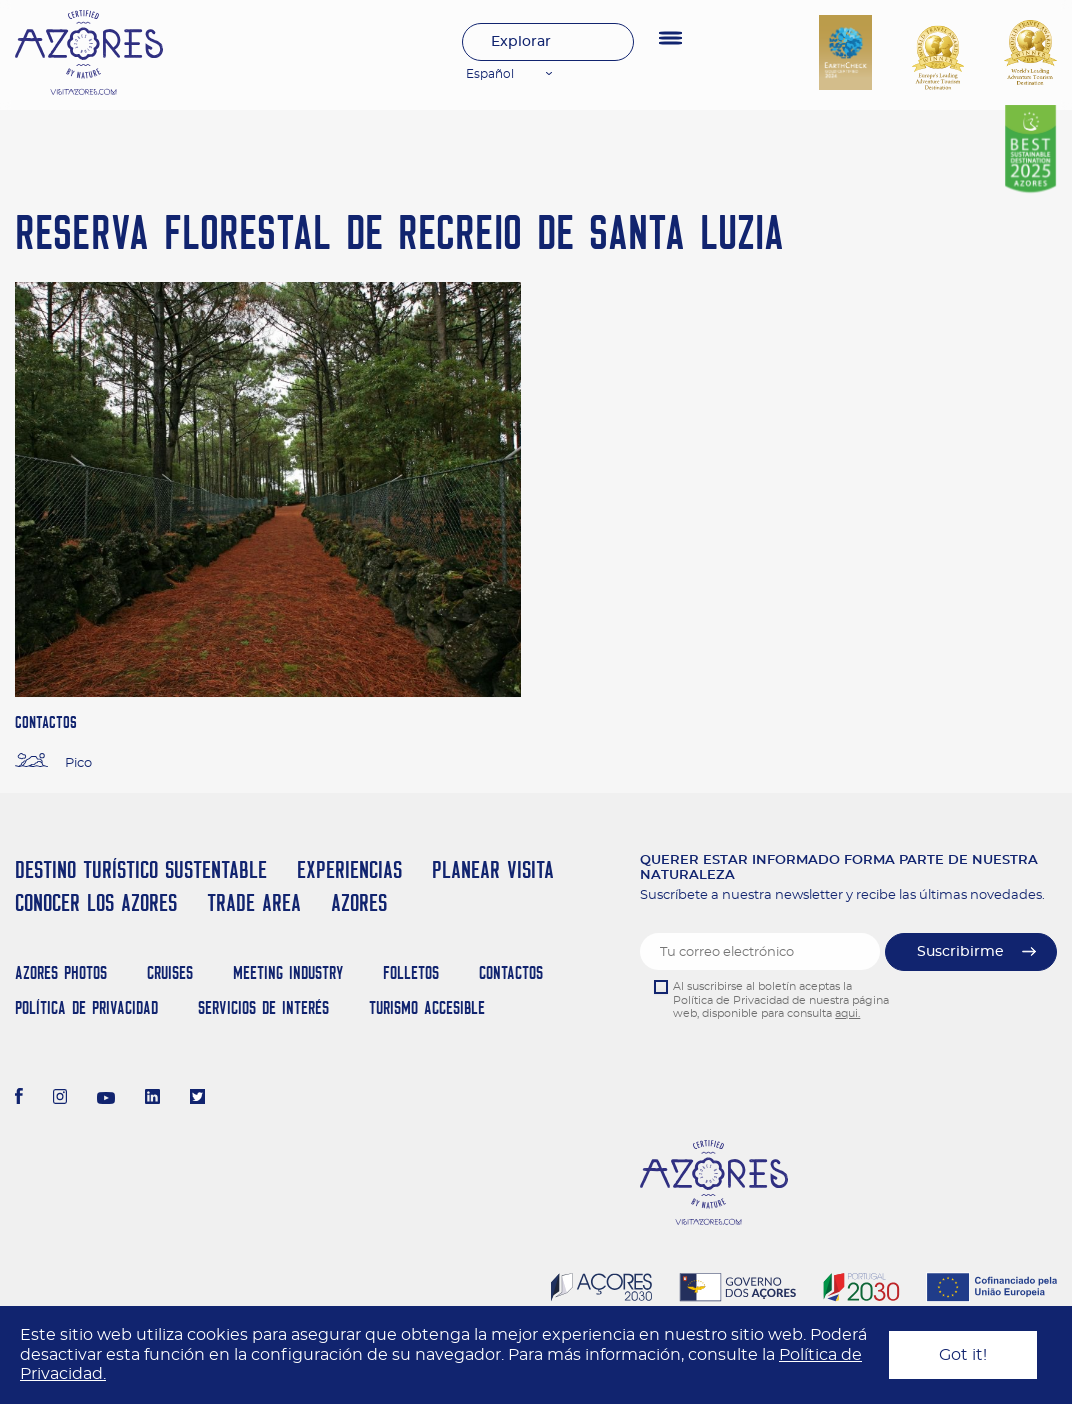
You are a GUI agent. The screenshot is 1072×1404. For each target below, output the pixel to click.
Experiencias (349, 869)
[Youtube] (106, 1099)
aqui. (847, 1013)
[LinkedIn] (152, 1099)
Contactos (511, 972)
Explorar (521, 42)
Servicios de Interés (263, 1007)
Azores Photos (61, 972)
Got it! (963, 1355)
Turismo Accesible (427, 1007)
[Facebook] (19, 1099)
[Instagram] (60, 1099)
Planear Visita (493, 869)
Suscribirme (960, 952)
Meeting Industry (288, 972)
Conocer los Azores (96, 902)
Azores (359, 902)
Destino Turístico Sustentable (141, 869)
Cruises (170, 972)
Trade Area (254, 902)
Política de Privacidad (86, 1007)
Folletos (411, 972)
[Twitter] (197, 1099)
